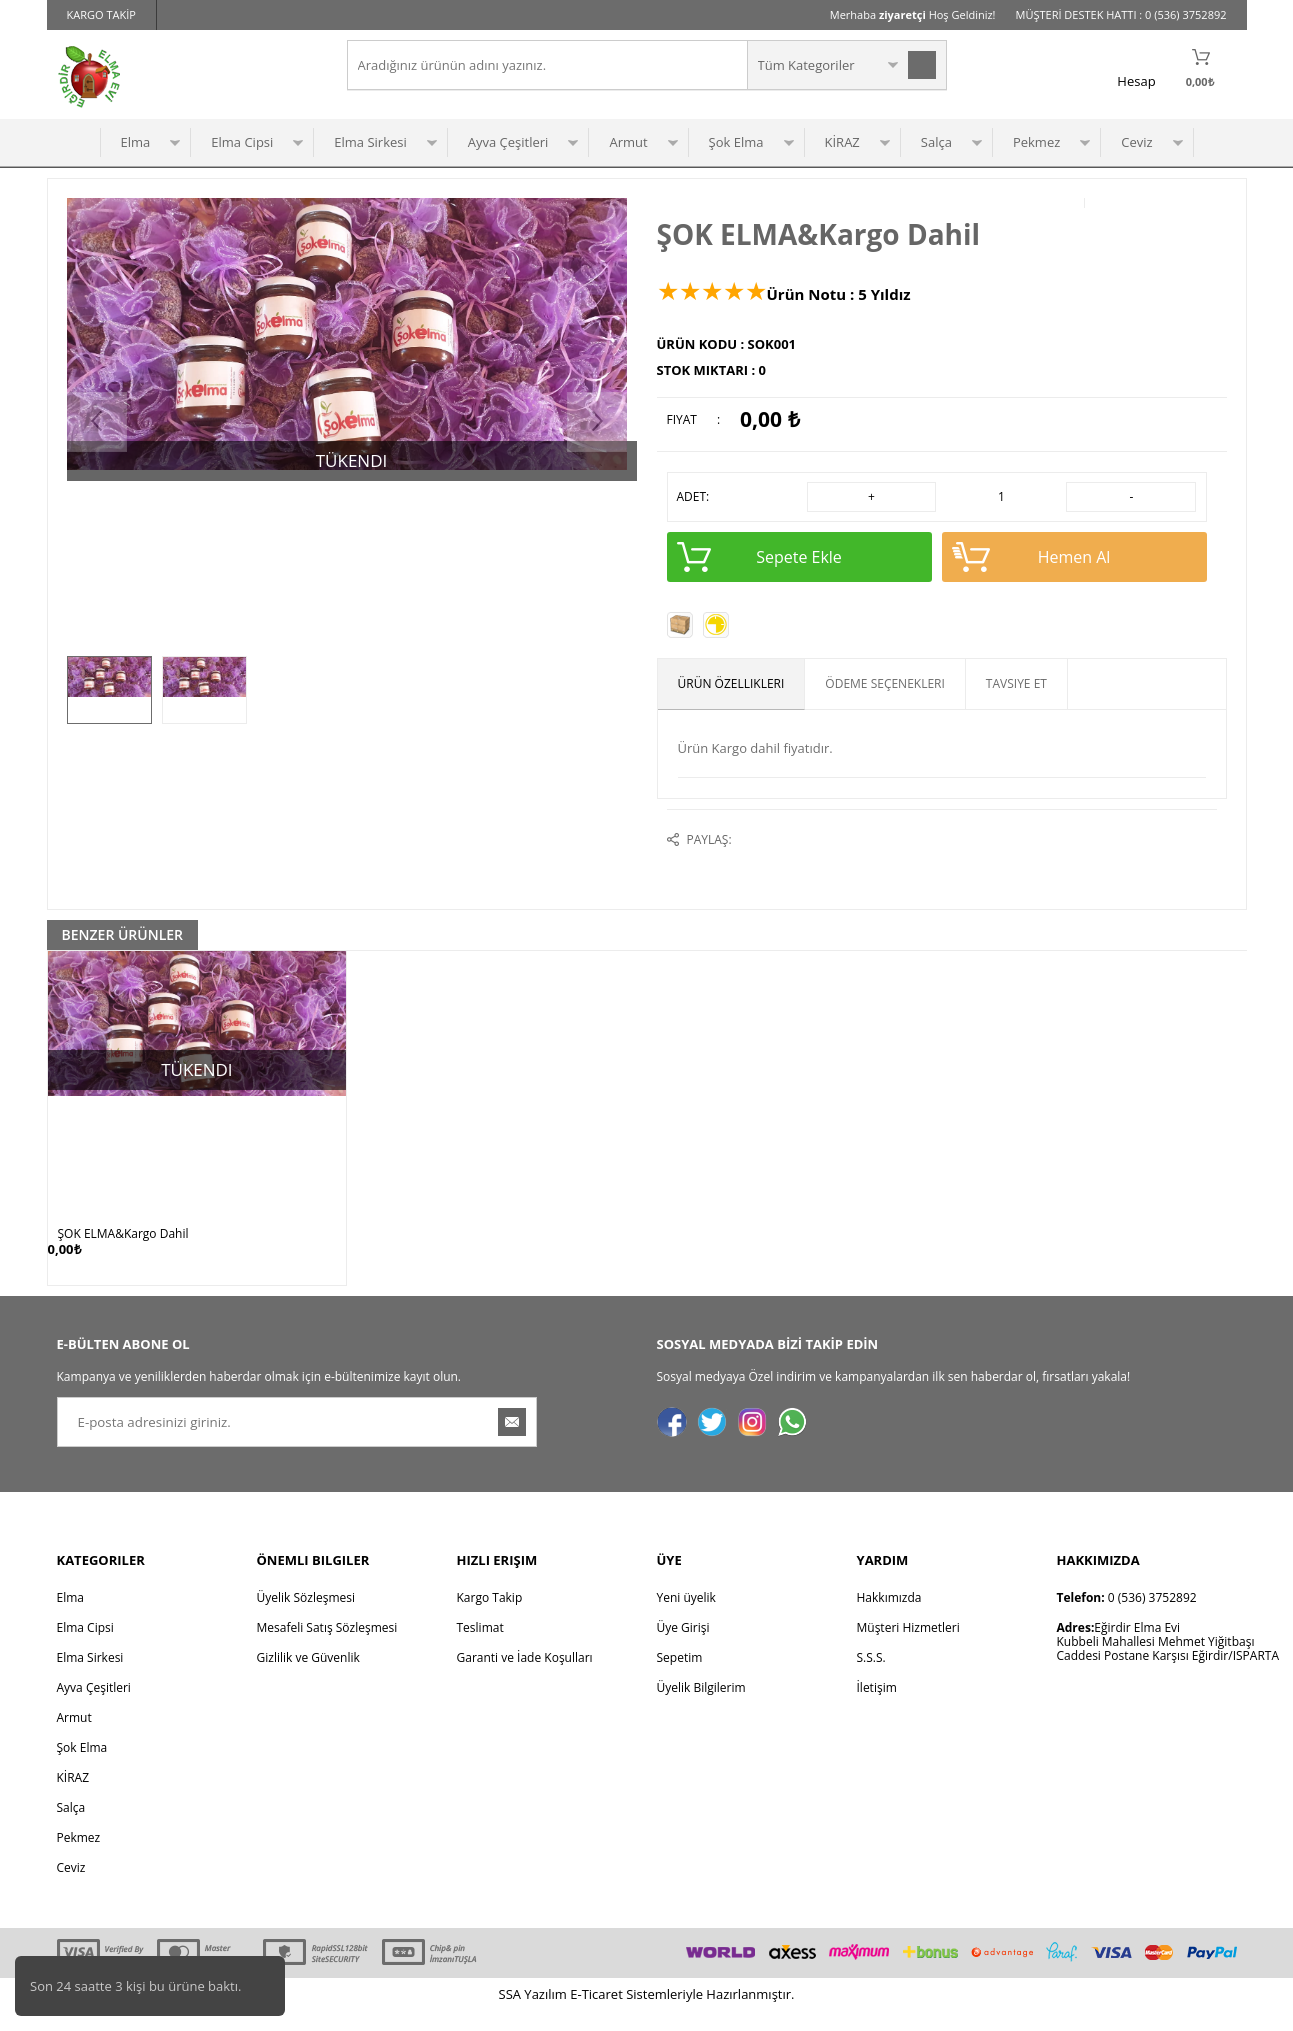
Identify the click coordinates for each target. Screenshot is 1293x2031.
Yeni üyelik (686, 1617)
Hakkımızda (889, 1617)
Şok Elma (736, 142)
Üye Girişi (683, 1647)
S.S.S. (871, 1677)
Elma (136, 142)
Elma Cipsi (242, 142)
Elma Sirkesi (370, 142)
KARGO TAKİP (101, 14)
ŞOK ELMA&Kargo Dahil (123, 1234)
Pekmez (1036, 142)
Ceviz (1136, 142)
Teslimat (480, 1647)
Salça (936, 142)
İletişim (877, 1707)
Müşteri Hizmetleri (908, 1647)
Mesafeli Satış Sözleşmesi (327, 1647)
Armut (628, 142)
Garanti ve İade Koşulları (525, 1677)
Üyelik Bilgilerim (701, 1707)
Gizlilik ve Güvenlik (308, 1677)
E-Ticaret (596, 2014)
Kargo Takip (490, 1617)
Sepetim (680, 1677)
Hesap (1136, 81)
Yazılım (535, 2014)
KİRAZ (842, 142)
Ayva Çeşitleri (508, 142)
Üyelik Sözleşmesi (306, 1617)
